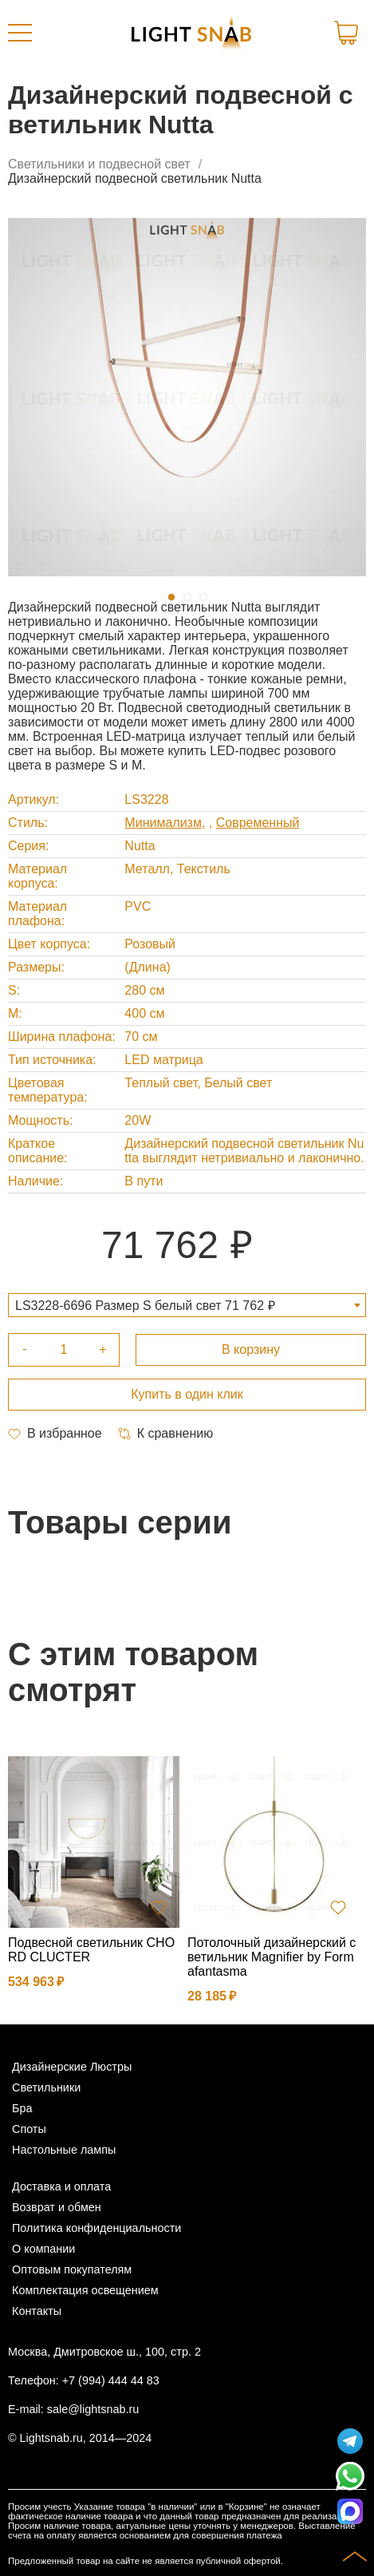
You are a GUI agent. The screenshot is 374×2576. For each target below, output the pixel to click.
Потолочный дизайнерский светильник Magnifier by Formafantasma (271, 1957)
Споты (29, 2129)
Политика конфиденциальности (96, 2228)
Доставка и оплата (61, 2186)
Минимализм (163, 822)
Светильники (46, 2087)
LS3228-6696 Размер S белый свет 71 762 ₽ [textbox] (145, 1305)
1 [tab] (171, 597)
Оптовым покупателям (72, 2269)
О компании (43, 2248)
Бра (22, 2108)
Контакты (36, 2311)
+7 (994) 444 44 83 (110, 2380)
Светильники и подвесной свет (99, 164)
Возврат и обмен (56, 2207)
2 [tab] (187, 597)
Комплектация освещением (85, 2290)
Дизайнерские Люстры (72, 2066)
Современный (258, 822)
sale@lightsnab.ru (93, 2409)
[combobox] (187, 1305)
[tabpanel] (187, 397)
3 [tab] (203, 597)
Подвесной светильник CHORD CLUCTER (91, 1950)
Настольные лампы (64, 2149)
